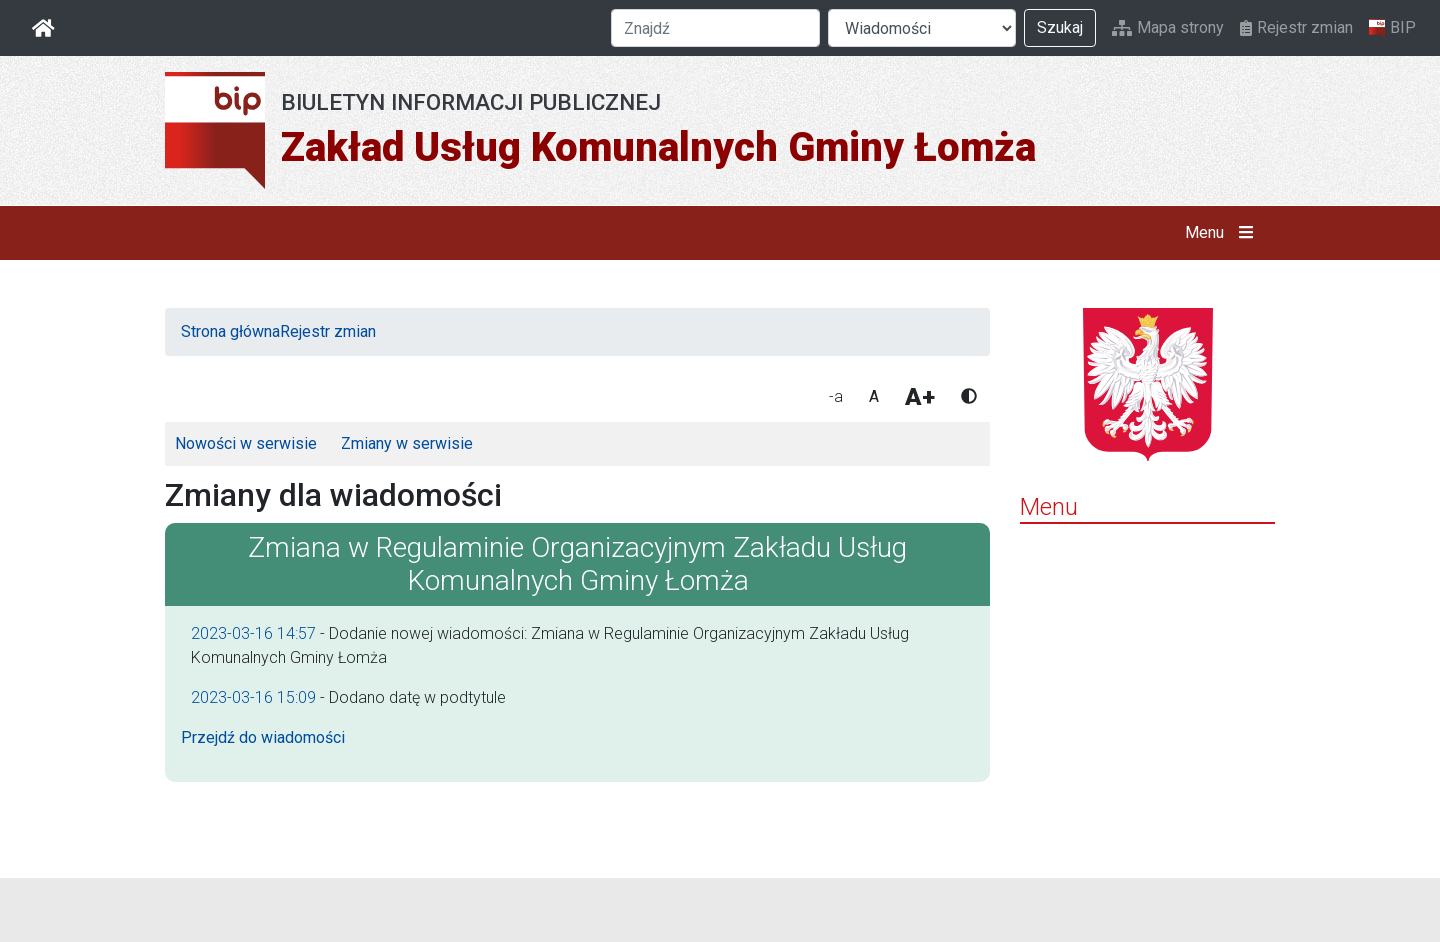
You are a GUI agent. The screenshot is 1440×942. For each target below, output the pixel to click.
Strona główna (230, 331)
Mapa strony (1168, 27)
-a (836, 396)
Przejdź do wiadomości (263, 737)
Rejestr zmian (1296, 27)
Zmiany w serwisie (407, 443)
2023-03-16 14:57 (253, 633)
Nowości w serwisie (246, 443)
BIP (1392, 28)
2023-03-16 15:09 (253, 697)
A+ (920, 397)
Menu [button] (1223, 233)
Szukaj (1060, 27)
